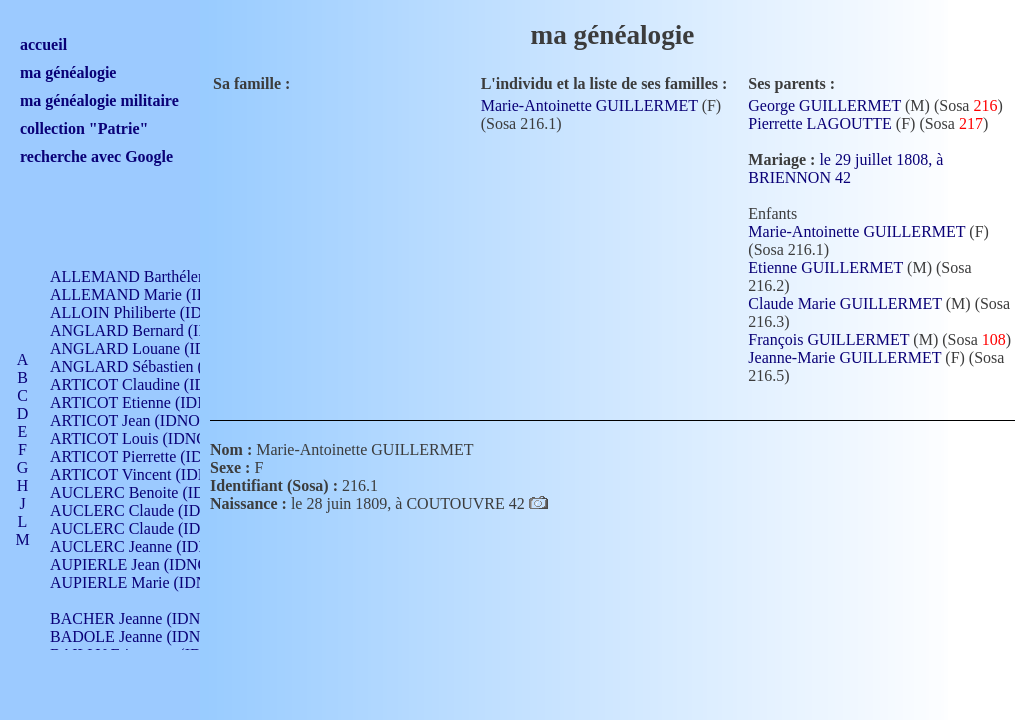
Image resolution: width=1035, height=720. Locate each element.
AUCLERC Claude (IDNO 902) (153, 510)
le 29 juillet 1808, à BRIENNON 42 (845, 168)
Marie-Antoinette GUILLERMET (589, 105)
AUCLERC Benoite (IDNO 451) (155, 492)
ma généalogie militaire (99, 100)
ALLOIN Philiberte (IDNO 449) (154, 312)
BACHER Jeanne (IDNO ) (135, 618)
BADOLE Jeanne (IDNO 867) (147, 636)
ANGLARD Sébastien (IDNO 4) (155, 366)
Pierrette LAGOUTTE (820, 123)
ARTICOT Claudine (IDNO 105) (156, 384)
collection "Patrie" (84, 128)
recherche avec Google (96, 156)
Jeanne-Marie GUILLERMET (844, 357)
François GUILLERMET (828, 339)
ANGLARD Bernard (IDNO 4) (150, 330)
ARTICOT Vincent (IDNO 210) (152, 474)
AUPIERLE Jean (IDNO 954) (146, 564)
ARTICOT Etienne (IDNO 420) (152, 402)
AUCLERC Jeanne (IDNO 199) (152, 546)
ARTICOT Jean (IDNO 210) (141, 420)
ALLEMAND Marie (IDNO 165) (157, 294)
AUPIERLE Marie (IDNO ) (139, 582)
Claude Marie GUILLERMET (844, 303)
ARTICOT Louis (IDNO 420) (145, 438)
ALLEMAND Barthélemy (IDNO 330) (175, 276)
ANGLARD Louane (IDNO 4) (148, 348)
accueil (43, 44)
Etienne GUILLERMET (825, 267)
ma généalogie (68, 72)
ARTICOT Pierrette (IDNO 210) (154, 456)
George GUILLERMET (824, 105)
